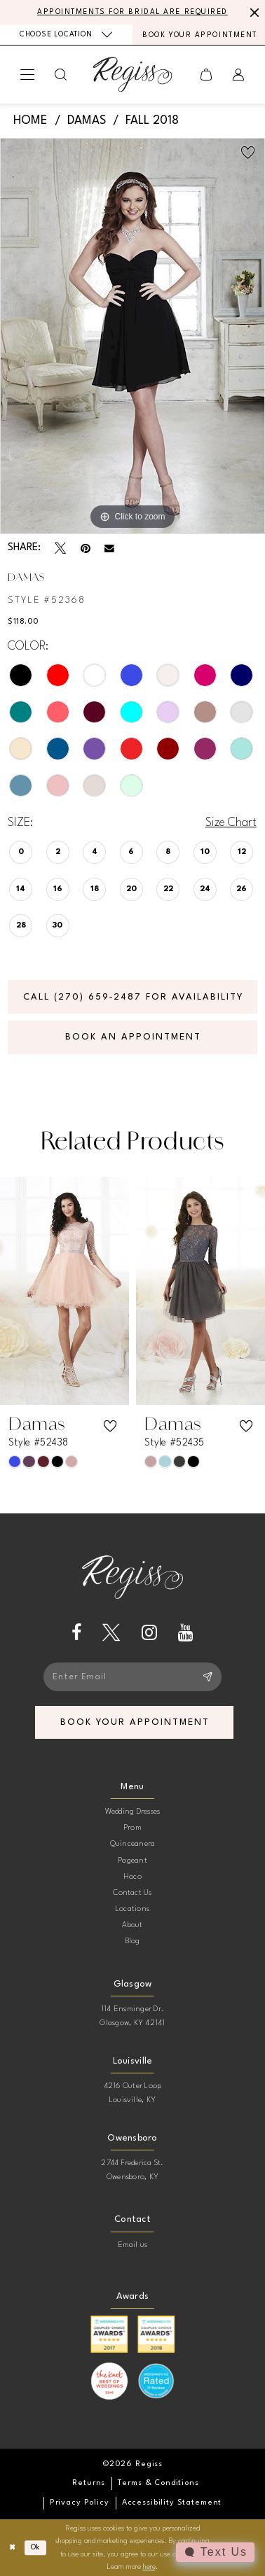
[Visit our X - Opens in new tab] (111, 1633)
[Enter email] (132, 1676)
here (149, 2566)
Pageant (132, 1861)
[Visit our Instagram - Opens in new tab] (149, 1633)
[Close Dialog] (12, 2547)
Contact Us (132, 1893)
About (132, 1925)
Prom (132, 1828)
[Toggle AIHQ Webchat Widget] (215, 2552)
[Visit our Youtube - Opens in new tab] (185, 1633)
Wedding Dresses (133, 1812)
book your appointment (135, 1722)
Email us (133, 2245)
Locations (132, 1909)
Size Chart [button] (231, 823)
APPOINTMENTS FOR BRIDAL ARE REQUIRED (132, 11)
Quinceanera (133, 1844)
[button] (28, 74)
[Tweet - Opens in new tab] (60, 548)
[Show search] (61, 74)
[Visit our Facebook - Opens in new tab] (76, 1633)
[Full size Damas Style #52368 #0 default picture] (132, 336)
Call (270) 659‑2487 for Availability (133, 997)
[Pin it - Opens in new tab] (85, 548)
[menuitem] (66, 34)
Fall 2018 (152, 121)
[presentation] (64, 1290)
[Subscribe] (207, 1676)
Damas (86, 121)
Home (30, 121)
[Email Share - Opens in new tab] (109, 549)
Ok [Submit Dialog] (36, 2547)
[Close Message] (252, 12)
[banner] (132, 74)
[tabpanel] (132, 336)
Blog (132, 1941)
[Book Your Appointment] (198, 34)
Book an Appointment (133, 1037)
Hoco (132, 1877)
